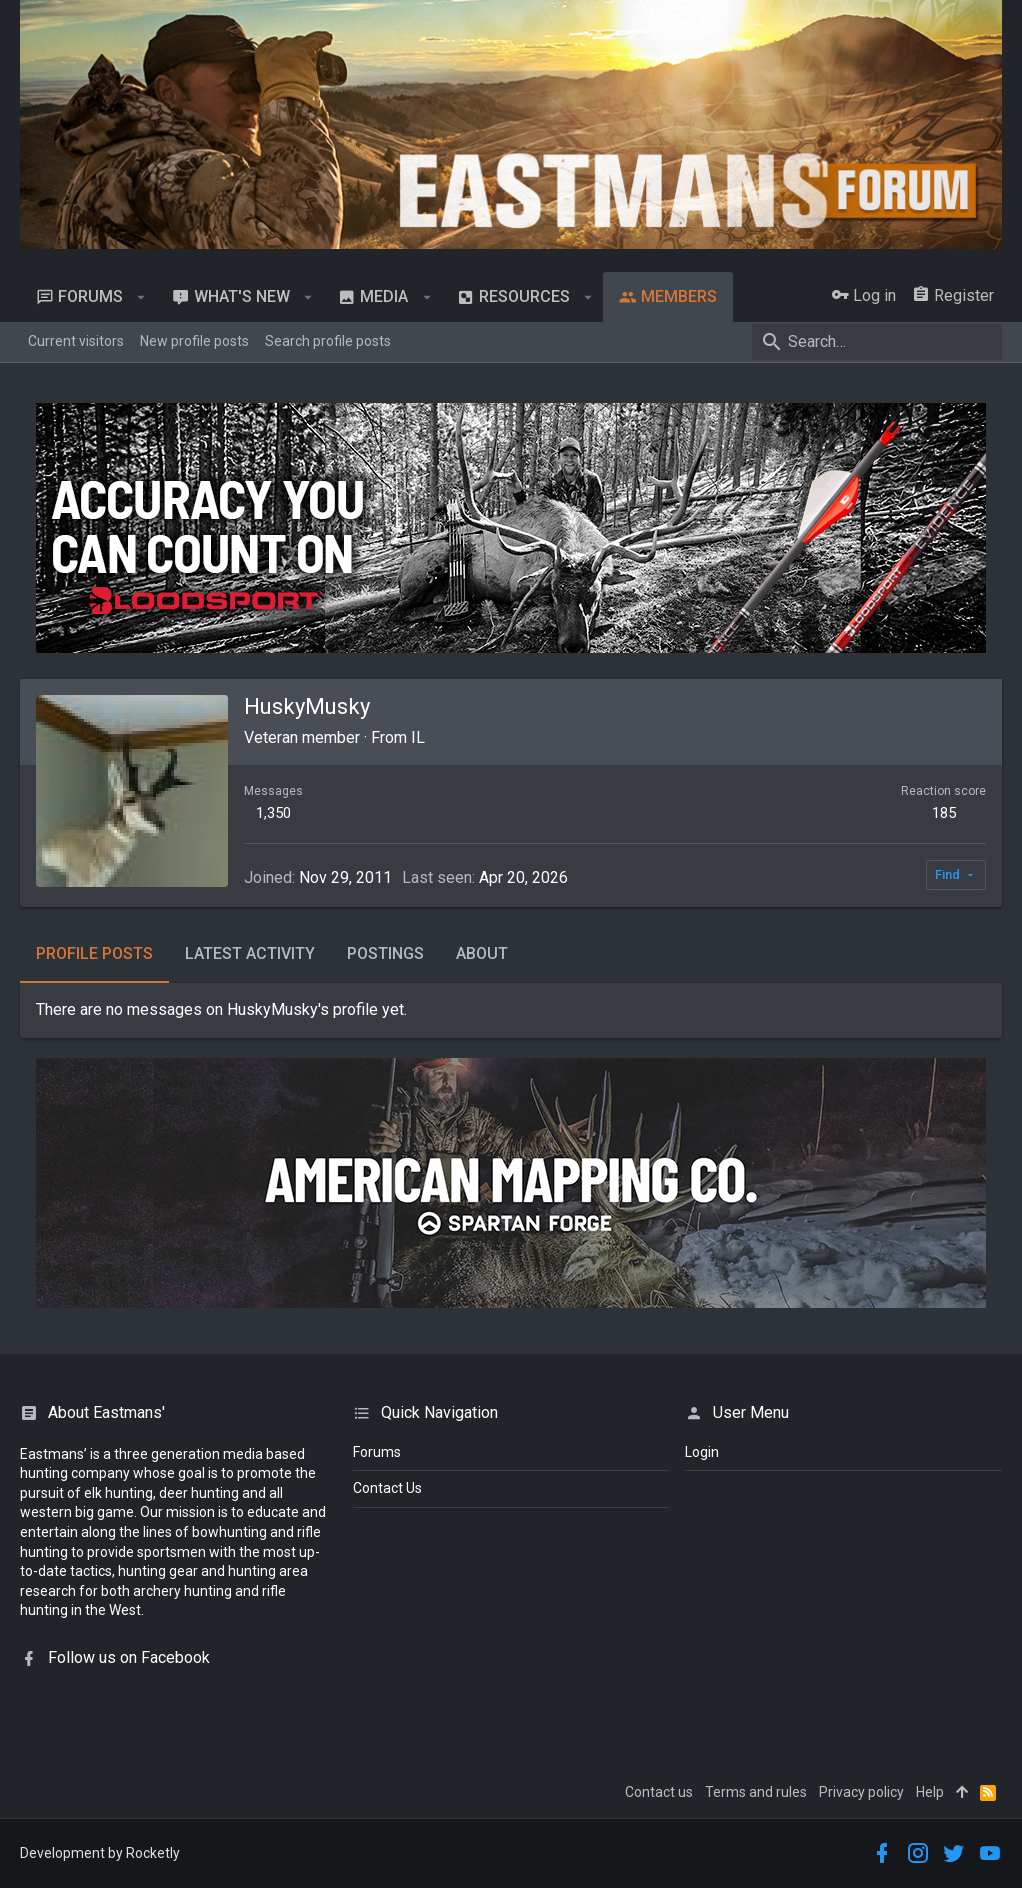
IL (418, 737)
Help (930, 1792)
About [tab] (482, 953)
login (702, 1452)
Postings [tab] (385, 953)
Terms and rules (756, 1792)
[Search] (877, 342)
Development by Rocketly (100, 1853)
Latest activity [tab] (250, 953)
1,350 (273, 813)
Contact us (659, 1792)
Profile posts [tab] (94, 953)
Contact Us (387, 1488)
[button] (141, 297)
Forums (377, 1452)
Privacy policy (861, 1792)
